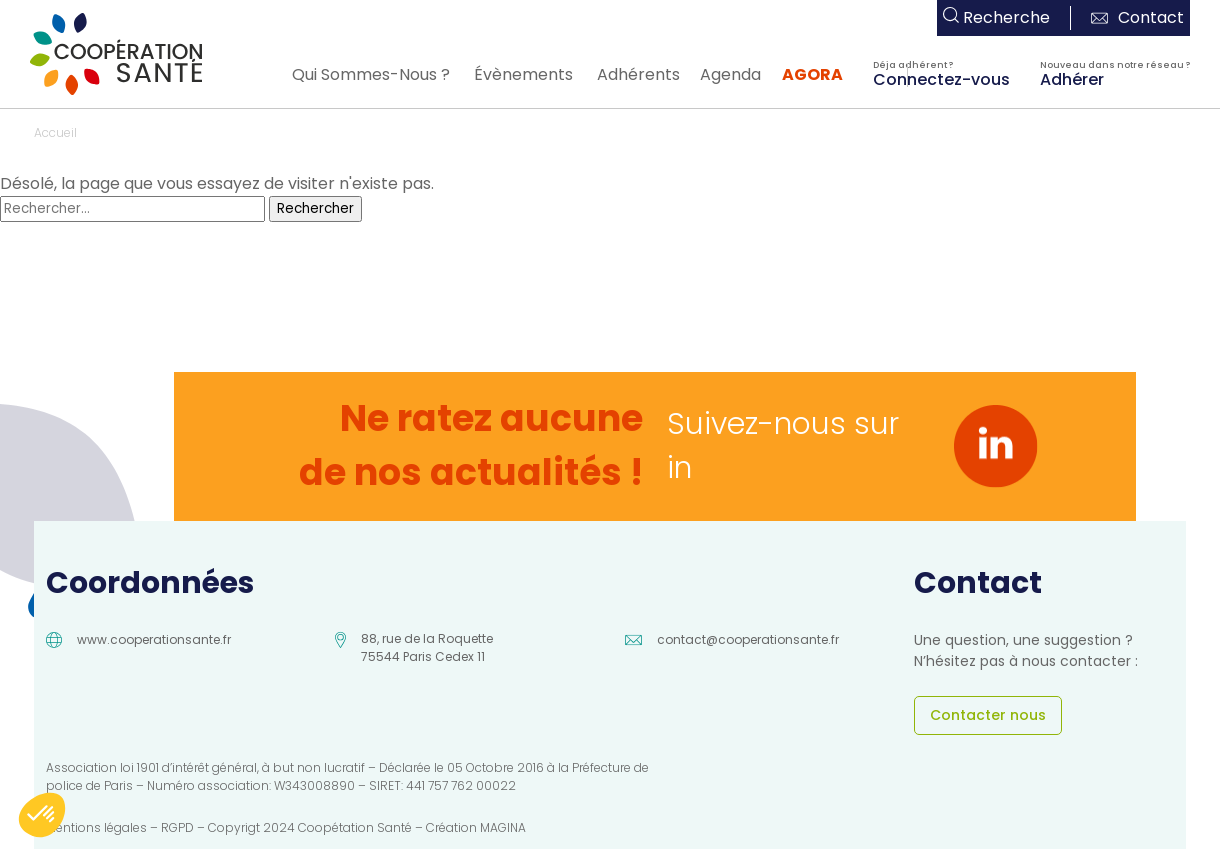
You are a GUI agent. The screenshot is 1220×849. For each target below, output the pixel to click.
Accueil (55, 132)
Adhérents (638, 74)
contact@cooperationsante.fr (748, 639)
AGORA (812, 74)
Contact (1137, 17)
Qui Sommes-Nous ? (371, 74)
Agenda (730, 74)
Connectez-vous (941, 78)
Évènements (523, 74)
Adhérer (1072, 78)
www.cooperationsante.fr (154, 639)
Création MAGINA (476, 827)
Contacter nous (988, 715)
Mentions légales (96, 827)
